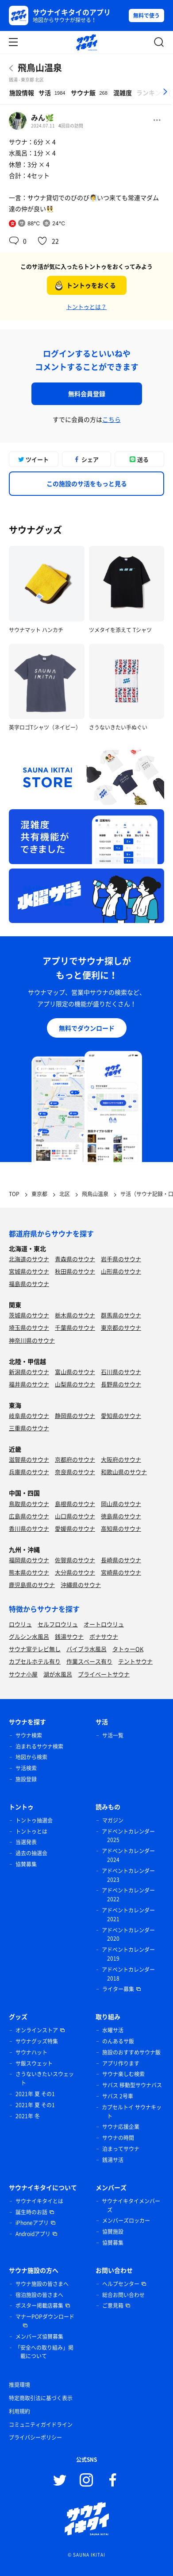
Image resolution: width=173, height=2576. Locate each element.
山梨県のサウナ (75, 1384)
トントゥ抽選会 (34, 1820)
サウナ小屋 (23, 1674)
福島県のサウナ (29, 1283)
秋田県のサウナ (75, 1271)
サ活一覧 (112, 1735)
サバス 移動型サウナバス (132, 2085)
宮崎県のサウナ (121, 1572)
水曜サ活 (112, 2030)
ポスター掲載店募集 (39, 2306)
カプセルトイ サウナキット (131, 2111)
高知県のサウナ (121, 1528)
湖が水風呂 (57, 1674)
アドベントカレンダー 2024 (128, 1855)
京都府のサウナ (75, 1459)
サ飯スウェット (34, 2063)
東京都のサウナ (121, 1327)
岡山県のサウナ (121, 1503)
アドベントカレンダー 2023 (128, 1875)
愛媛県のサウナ (75, 1528)
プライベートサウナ (104, 1674)
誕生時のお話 (31, 2212)
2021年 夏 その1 (35, 2094)
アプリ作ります (120, 2063)
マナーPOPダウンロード (44, 2317)
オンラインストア (36, 2030)
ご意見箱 (112, 2306)
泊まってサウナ (120, 2149)
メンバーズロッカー (126, 2221)
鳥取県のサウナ (29, 1503)
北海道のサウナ (29, 1259)
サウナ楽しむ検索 (123, 2074)
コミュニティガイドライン (41, 2425)
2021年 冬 (27, 2116)
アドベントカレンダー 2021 (128, 1914)
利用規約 (19, 2411)
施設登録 (26, 1779)
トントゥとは (31, 1831)
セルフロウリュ (58, 1624)
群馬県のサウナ (121, 1315)
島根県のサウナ (75, 1503)
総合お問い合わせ (123, 2295)
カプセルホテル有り (35, 1661)
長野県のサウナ (121, 1384)
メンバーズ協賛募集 (39, 2336)
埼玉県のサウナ (29, 1327)
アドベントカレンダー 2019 (128, 1954)
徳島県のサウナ (121, 1516)
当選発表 (26, 1842)
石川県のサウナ (121, 1371)
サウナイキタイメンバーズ (131, 2205)
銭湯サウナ (69, 1636)
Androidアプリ (32, 2234)
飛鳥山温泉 (40, 67)
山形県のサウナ (121, 1271)
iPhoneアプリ (32, 2223)
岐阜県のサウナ (29, 1415)
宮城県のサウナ (29, 1271)
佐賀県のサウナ (75, 1560)
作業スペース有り (89, 1661)
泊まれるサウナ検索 (39, 1746)
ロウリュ (20, 1624)
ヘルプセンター (120, 2284)
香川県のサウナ (29, 1528)
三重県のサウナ (29, 1428)
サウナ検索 (28, 1735)
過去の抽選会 (31, 1853)
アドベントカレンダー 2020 (128, 1934)
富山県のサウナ (75, 1371)
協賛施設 (112, 2232)
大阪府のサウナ (121, 1459)
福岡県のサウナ (29, 1560)
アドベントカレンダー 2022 (128, 1894)
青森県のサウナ (75, 1259)
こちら (111, 419)
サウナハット (31, 2052)
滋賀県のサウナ (29, 1459)
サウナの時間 (118, 2138)
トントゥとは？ (86, 306)
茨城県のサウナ (29, 1315)
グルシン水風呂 (29, 1636)
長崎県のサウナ (121, 1560)
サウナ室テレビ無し (35, 1649)
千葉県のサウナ (75, 1327)
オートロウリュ (104, 1624)
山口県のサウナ (75, 1516)
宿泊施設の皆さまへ (39, 2295)
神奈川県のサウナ (32, 1340)
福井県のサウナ (29, 1384)
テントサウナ (135, 1661)
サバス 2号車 (117, 2096)
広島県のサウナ (29, 1516)
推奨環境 (19, 2385)
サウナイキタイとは (39, 2201)
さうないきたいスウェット (44, 2078)
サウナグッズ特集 (36, 2041)
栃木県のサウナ (75, 1315)
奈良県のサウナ (75, 1472)
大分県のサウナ (75, 1572)
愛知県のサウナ (121, 1415)
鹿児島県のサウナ (32, 1584)
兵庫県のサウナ (29, 1472)
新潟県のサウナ (29, 1371)
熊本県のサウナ (29, 1572)
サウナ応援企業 (120, 2127)
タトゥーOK (127, 1649)
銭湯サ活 (112, 2160)
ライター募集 (118, 1989)
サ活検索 (26, 1768)
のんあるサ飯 (118, 2041)
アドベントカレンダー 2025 (128, 1835)
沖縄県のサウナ (81, 1584)
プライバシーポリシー (35, 2437)
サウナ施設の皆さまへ (42, 2284)
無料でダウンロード (87, 1027)
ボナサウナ (103, 1636)
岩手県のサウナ (121, 1259)
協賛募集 (26, 1864)
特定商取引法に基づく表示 (41, 2398)
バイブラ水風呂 (86, 1649)
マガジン (112, 1820)
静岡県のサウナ (75, 1415)
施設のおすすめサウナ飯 (131, 2052)
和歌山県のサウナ (124, 1472)
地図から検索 (31, 1757)
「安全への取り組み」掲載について (44, 2352)
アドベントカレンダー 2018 (128, 1974)
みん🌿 (42, 117)
